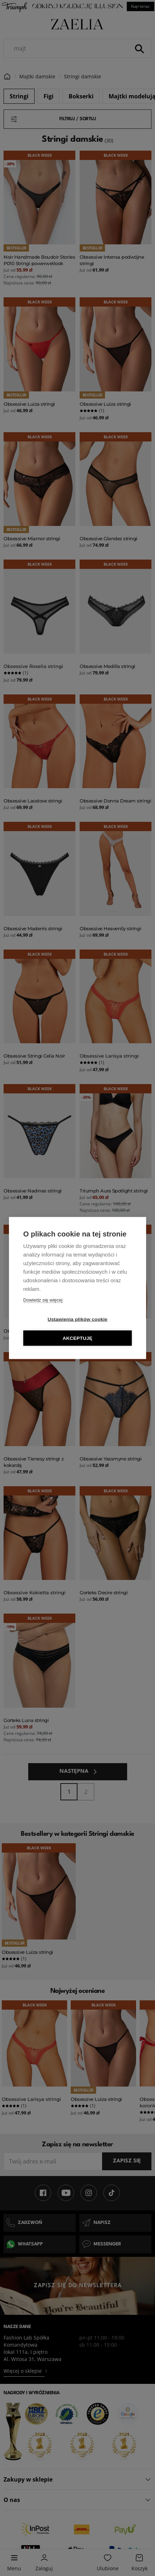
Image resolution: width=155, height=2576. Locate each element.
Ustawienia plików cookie (78, 1319)
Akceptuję (77, 1338)
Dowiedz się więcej (42, 1300)
